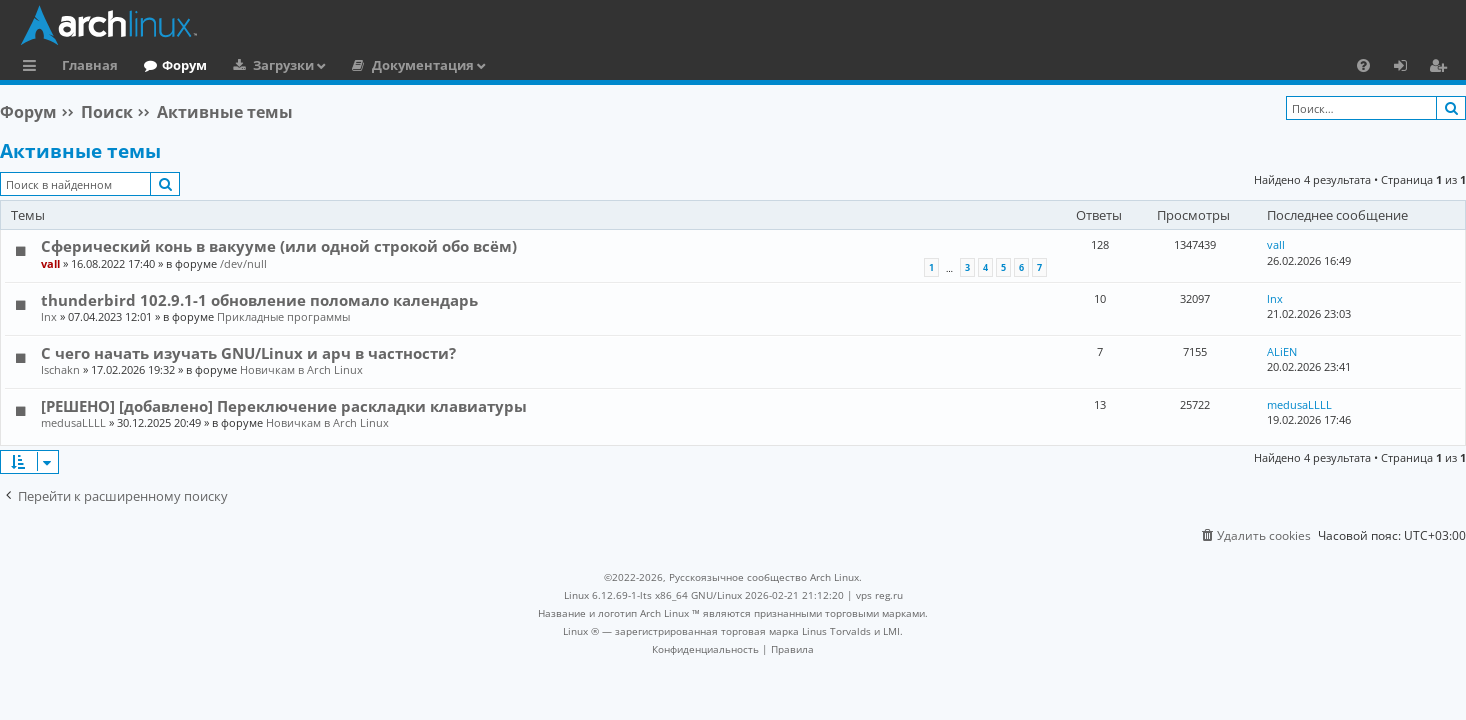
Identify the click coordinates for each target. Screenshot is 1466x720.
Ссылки (33, 68)
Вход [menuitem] (1407, 68)
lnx (49, 316)
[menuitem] (1363, 65)
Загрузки (283, 65)
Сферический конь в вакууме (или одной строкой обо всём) (279, 246)
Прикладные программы (283, 316)
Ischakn (60, 369)
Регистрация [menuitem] (1442, 68)
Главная (90, 65)
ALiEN (1282, 351)
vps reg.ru (879, 595)
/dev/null (243, 263)
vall (50, 263)
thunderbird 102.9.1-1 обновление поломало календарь (259, 300)
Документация (423, 65)
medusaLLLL (73, 422)
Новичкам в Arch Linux (301, 369)
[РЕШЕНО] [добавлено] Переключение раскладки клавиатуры (284, 406)
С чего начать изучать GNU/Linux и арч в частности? (248, 353)
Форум (184, 65)
